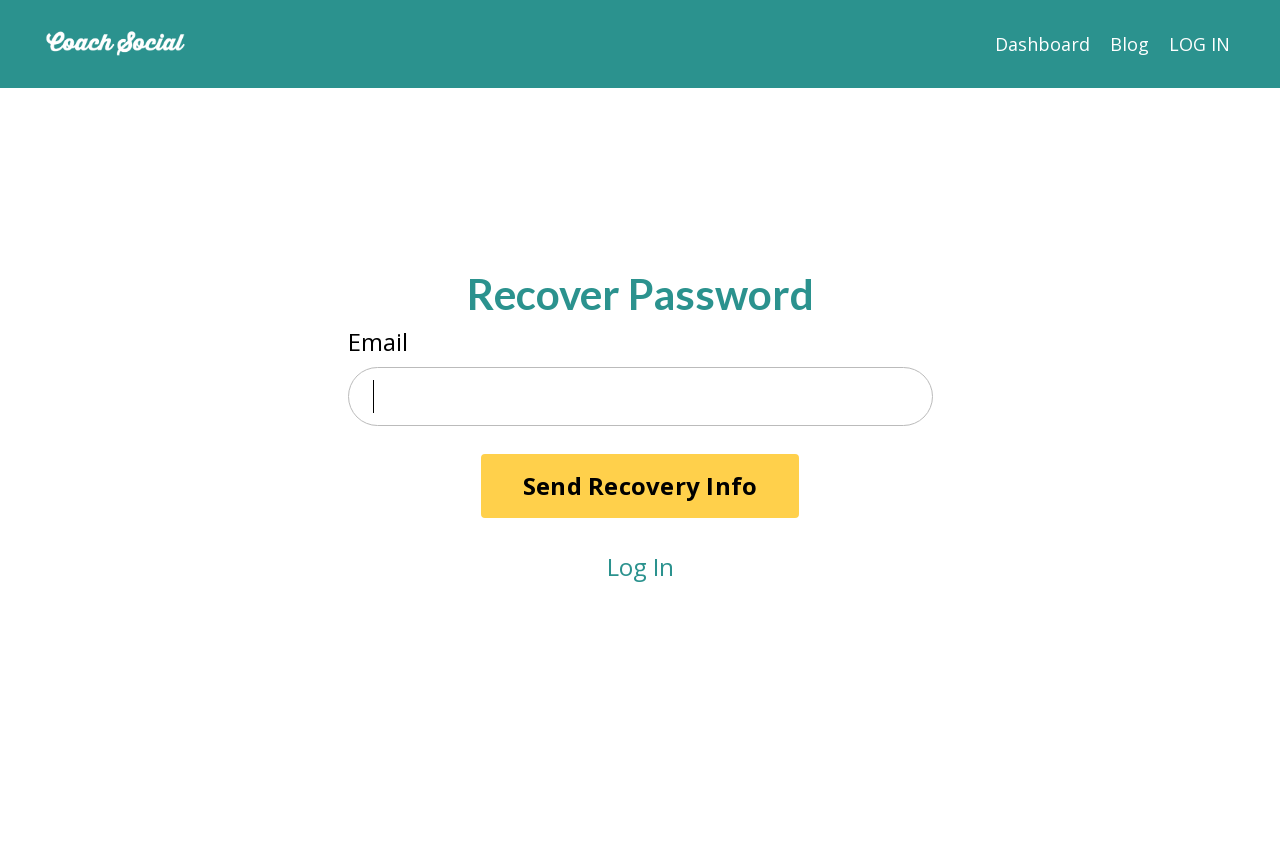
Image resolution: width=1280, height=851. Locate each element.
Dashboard (1042, 44)
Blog (1129, 44)
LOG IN (1199, 44)
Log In (640, 566)
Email (378, 341)
